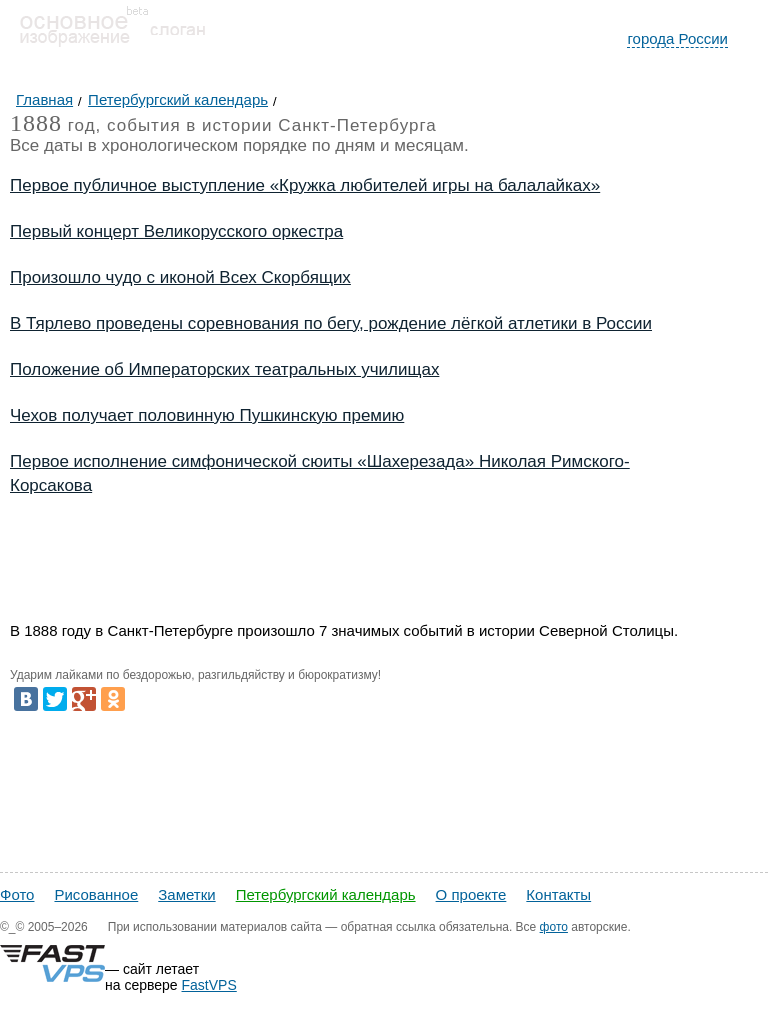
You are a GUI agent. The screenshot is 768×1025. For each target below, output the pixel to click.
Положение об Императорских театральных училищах (224, 369)
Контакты (558, 894)
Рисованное (96, 894)
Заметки (186, 894)
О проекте (471, 894)
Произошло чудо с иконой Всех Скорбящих (180, 277)
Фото (17, 894)
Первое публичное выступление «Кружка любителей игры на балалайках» (305, 185)
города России (677, 38)
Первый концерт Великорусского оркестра (176, 231)
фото (554, 927)
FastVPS (209, 985)
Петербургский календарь (326, 894)
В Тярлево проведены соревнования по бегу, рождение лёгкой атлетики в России (331, 323)
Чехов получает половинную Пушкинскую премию (207, 415)
